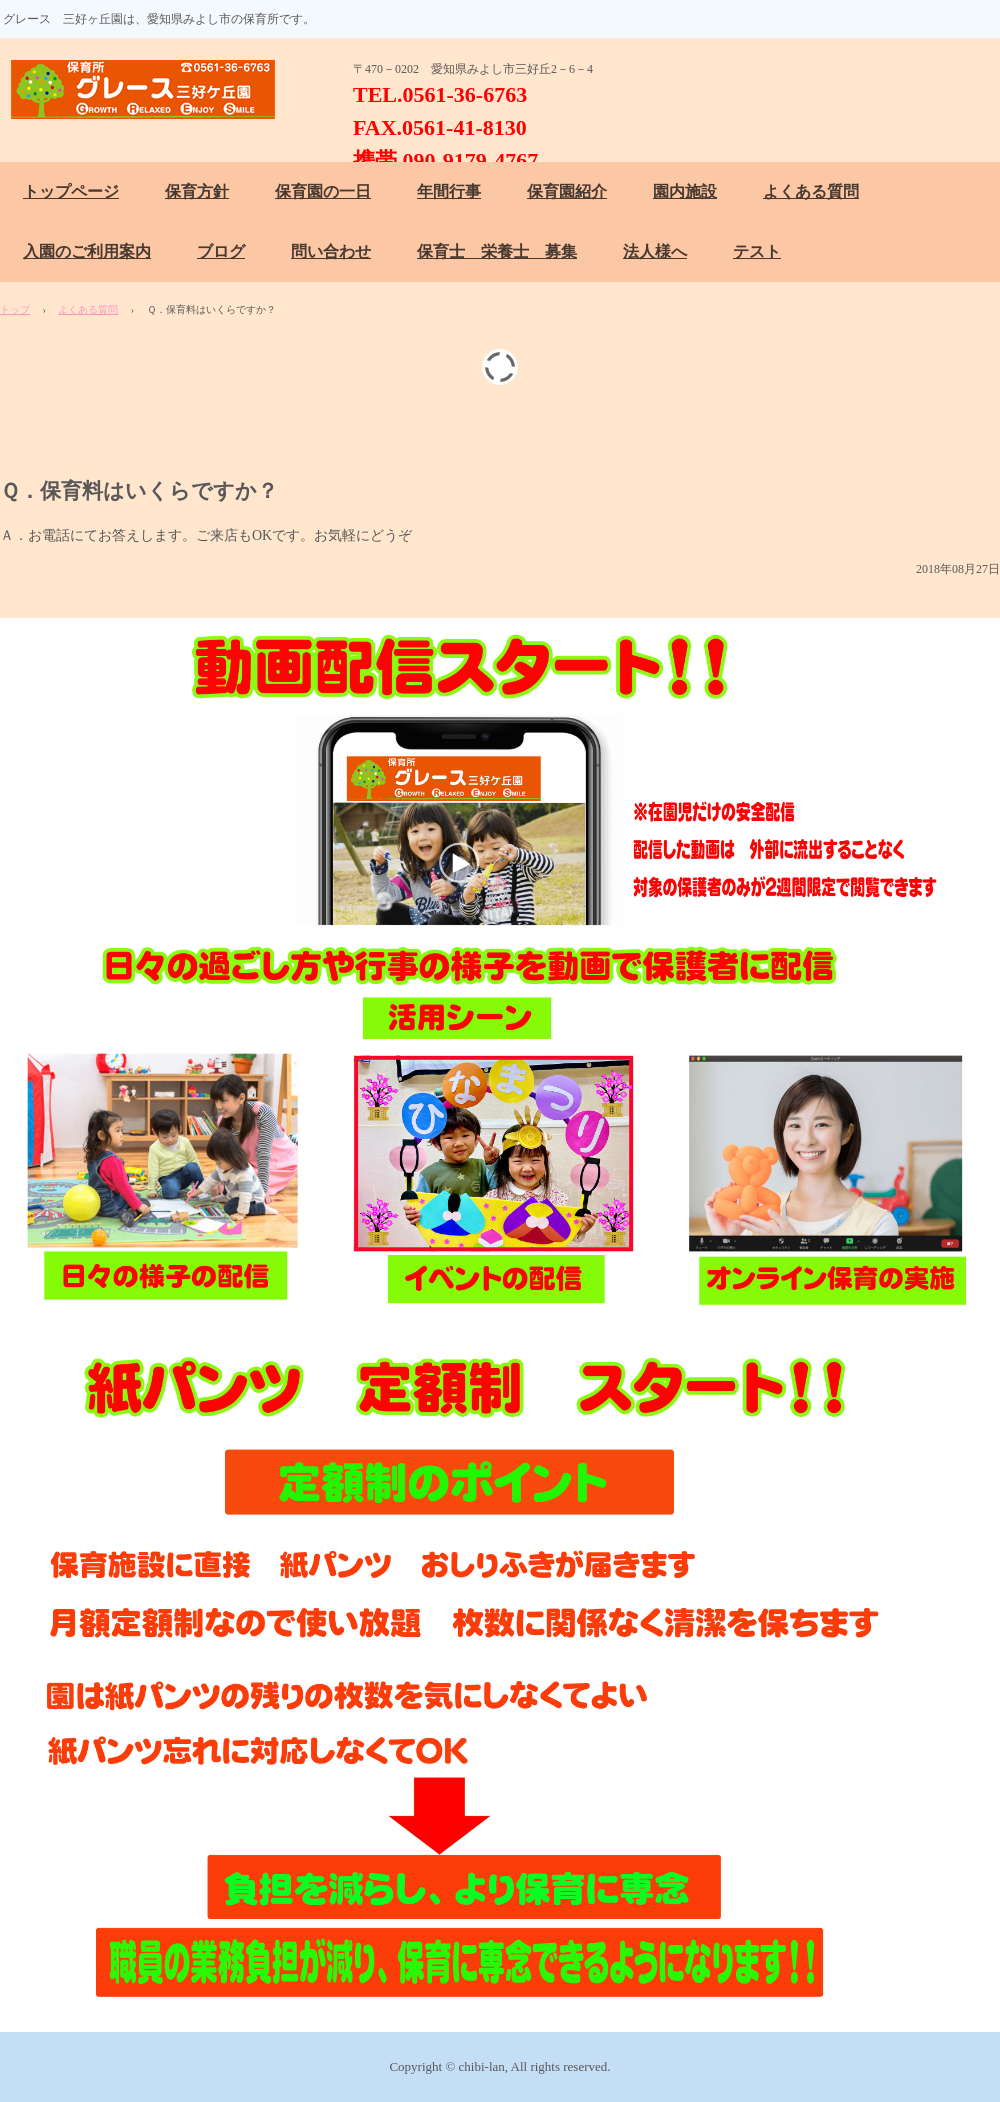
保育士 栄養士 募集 (497, 251)
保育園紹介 (567, 191)
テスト (757, 251)
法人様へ (655, 251)
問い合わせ (331, 251)
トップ (15, 309)
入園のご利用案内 (87, 251)
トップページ (71, 191)
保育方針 (197, 191)
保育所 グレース (152, 89)
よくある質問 (811, 191)
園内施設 (685, 191)
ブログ (221, 251)
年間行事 (449, 191)
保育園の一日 (323, 191)
